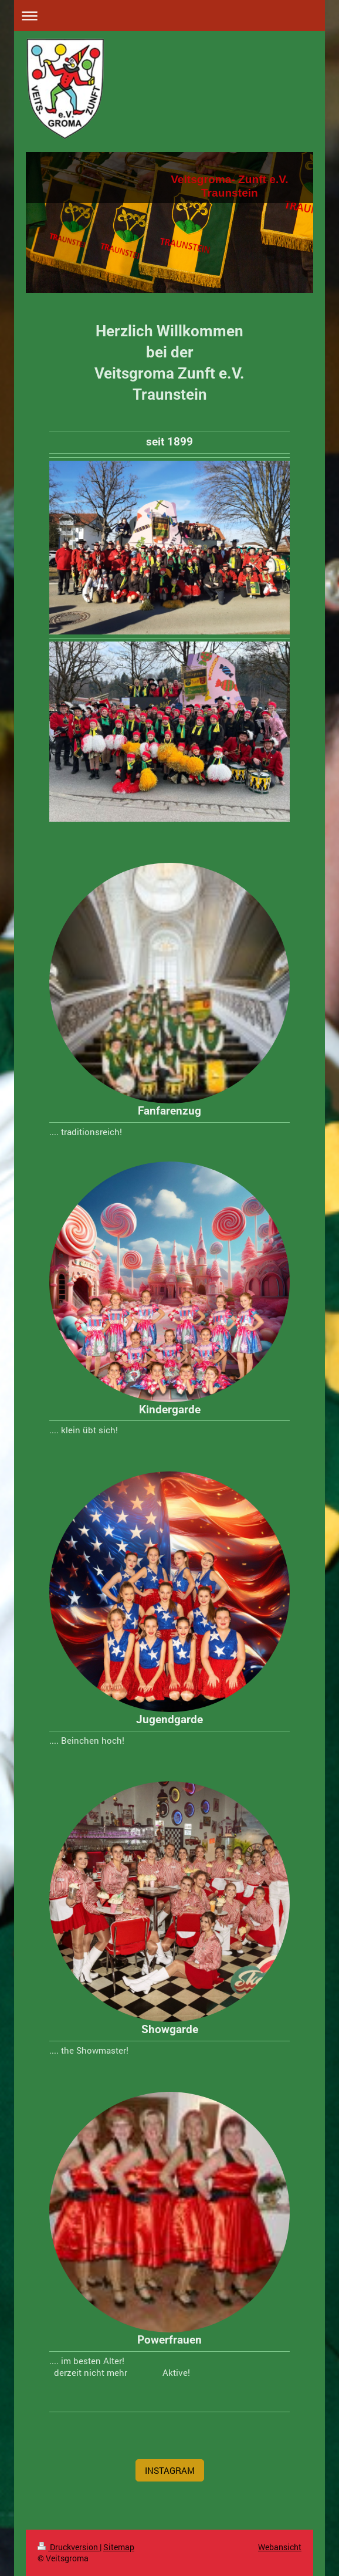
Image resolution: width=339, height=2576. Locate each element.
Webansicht (279, 2547)
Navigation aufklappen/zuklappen (169, 15)
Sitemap (118, 2547)
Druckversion (69, 2547)
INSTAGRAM (170, 2470)
